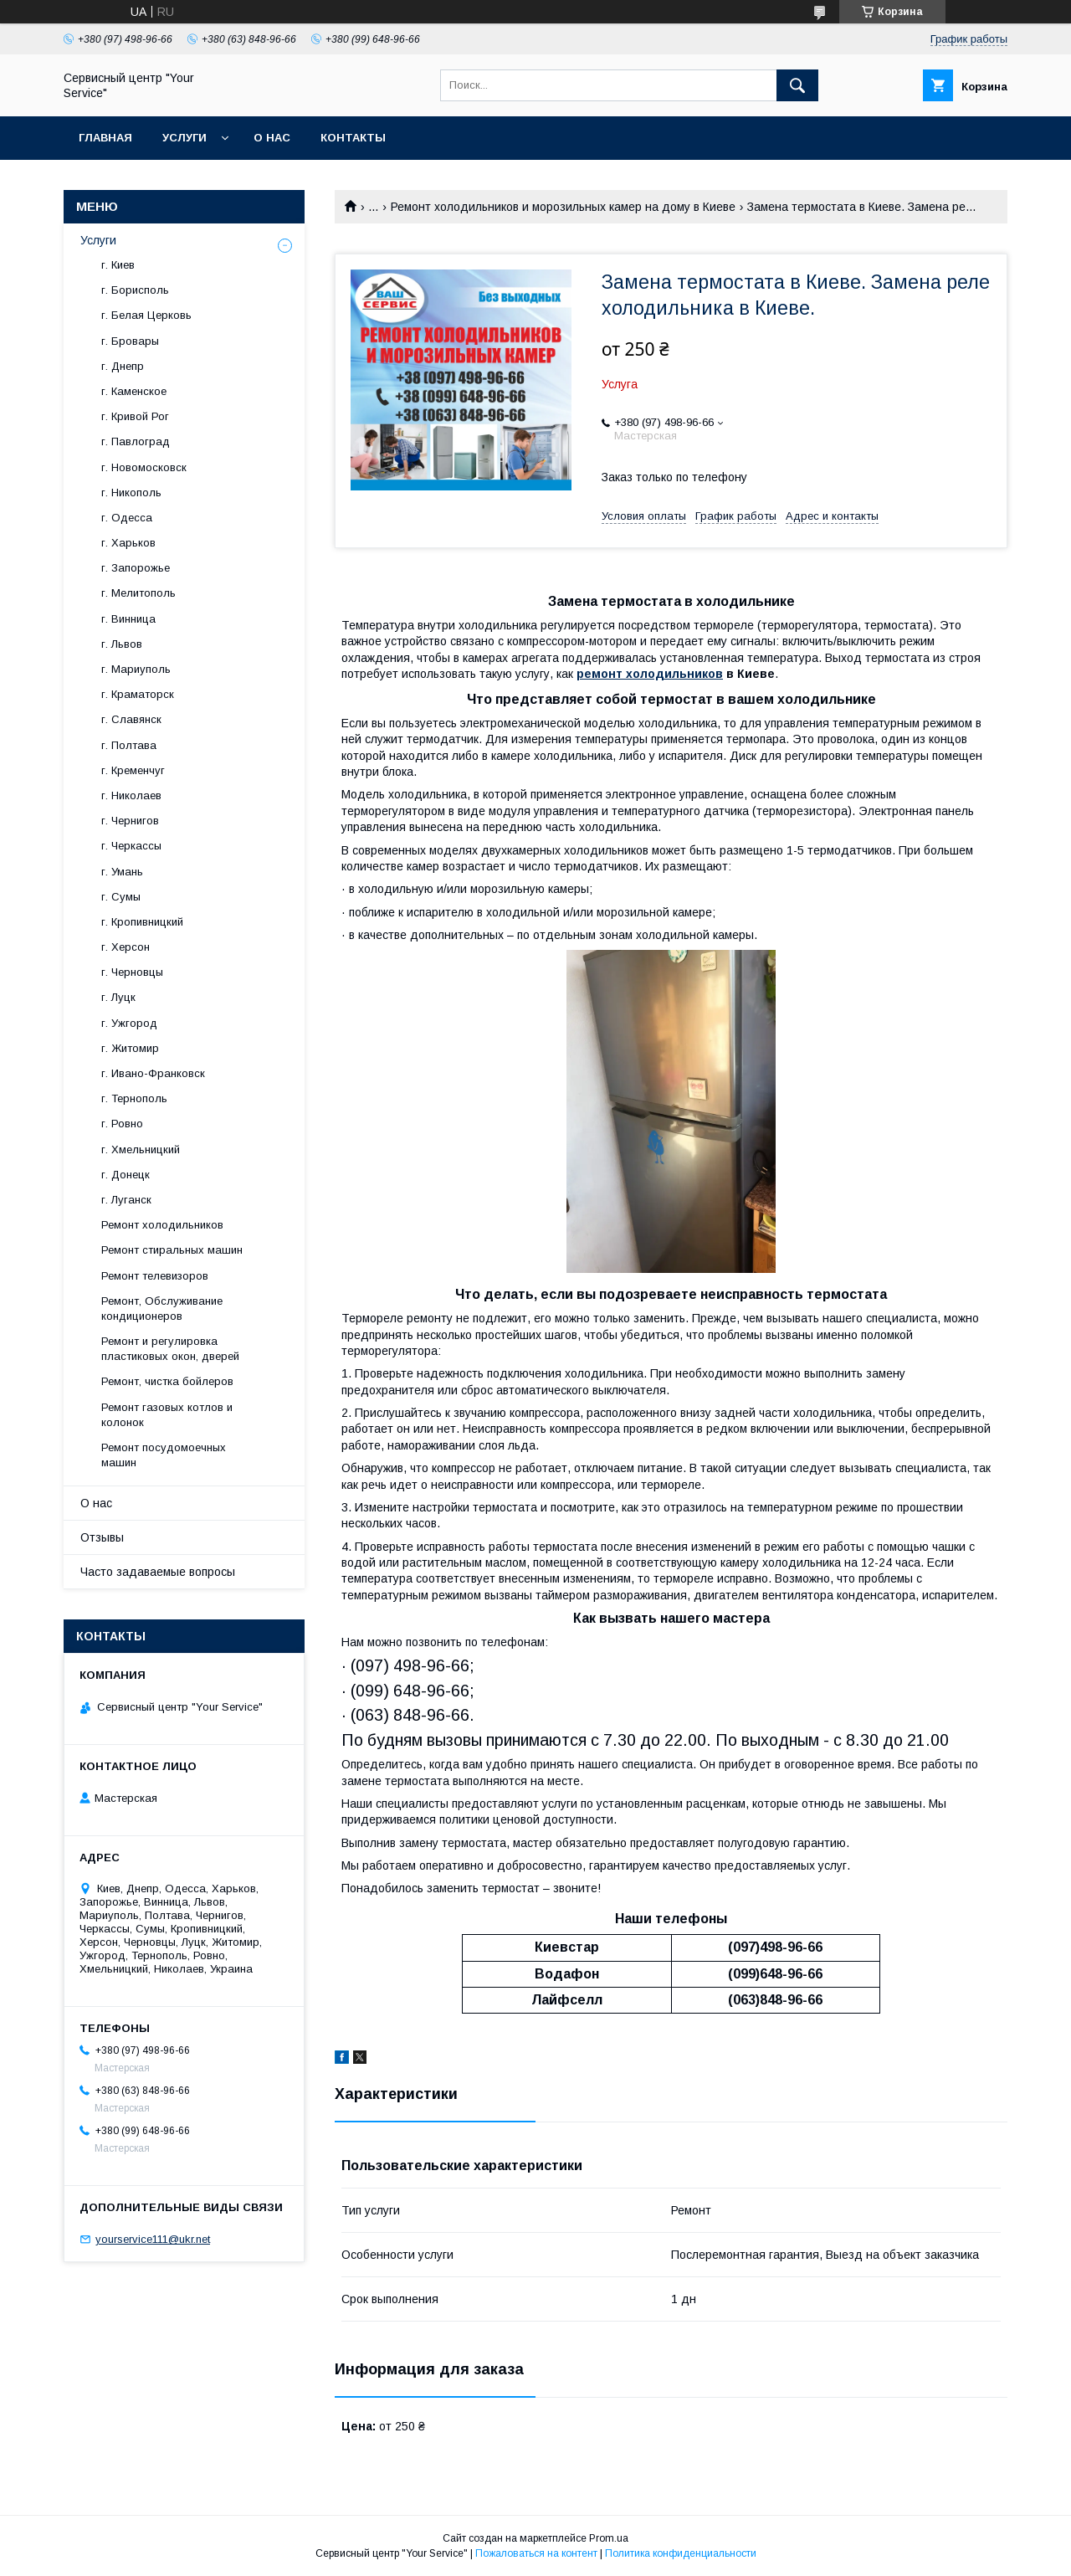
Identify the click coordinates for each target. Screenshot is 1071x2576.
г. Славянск (131, 719)
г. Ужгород (129, 1023)
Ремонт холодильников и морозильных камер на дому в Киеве (563, 206)
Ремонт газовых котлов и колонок (167, 1415)
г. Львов (121, 644)
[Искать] (797, 85)
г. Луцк (118, 997)
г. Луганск (126, 1199)
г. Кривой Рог (135, 416)
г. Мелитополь (138, 593)
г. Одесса (126, 517)
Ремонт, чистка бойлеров (167, 1381)
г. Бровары (130, 341)
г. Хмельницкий (140, 1149)
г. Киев (118, 265)
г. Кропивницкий (142, 922)
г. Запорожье (135, 568)
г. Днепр (122, 366)
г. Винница (128, 619)
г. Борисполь (135, 290)
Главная (105, 137)
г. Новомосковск (144, 467)
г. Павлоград (135, 441)
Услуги (184, 137)
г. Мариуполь (136, 669)
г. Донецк (125, 1174)
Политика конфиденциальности (680, 2553)
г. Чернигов (130, 820)
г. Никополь (131, 492)
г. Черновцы (132, 972)
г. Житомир (130, 1048)
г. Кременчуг (133, 770)
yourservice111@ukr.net (152, 2239)
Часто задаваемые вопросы (157, 1571)
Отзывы (102, 1537)
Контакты (353, 137)
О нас (272, 137)
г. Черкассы (131, 845)
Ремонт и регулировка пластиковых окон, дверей (170, 1348)
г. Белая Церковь (146, 315)
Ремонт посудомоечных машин (163, 1455)
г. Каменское (134, 391)
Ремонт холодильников (162, 1225)
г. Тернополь (134, 1098)
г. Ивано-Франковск (153, 1073)
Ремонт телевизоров (154, 1276)
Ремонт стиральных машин (172, 1250)
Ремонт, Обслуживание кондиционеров (162, 1308)
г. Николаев (131, 795)
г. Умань (122, 871)
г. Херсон (125, 947)
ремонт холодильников (649, 673)
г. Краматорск (137, 694)
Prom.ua (608, 2538)
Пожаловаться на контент (536, 2553)
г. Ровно (122, 1123)
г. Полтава (128, 745)
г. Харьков (128, 542)
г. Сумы (121, 896)
